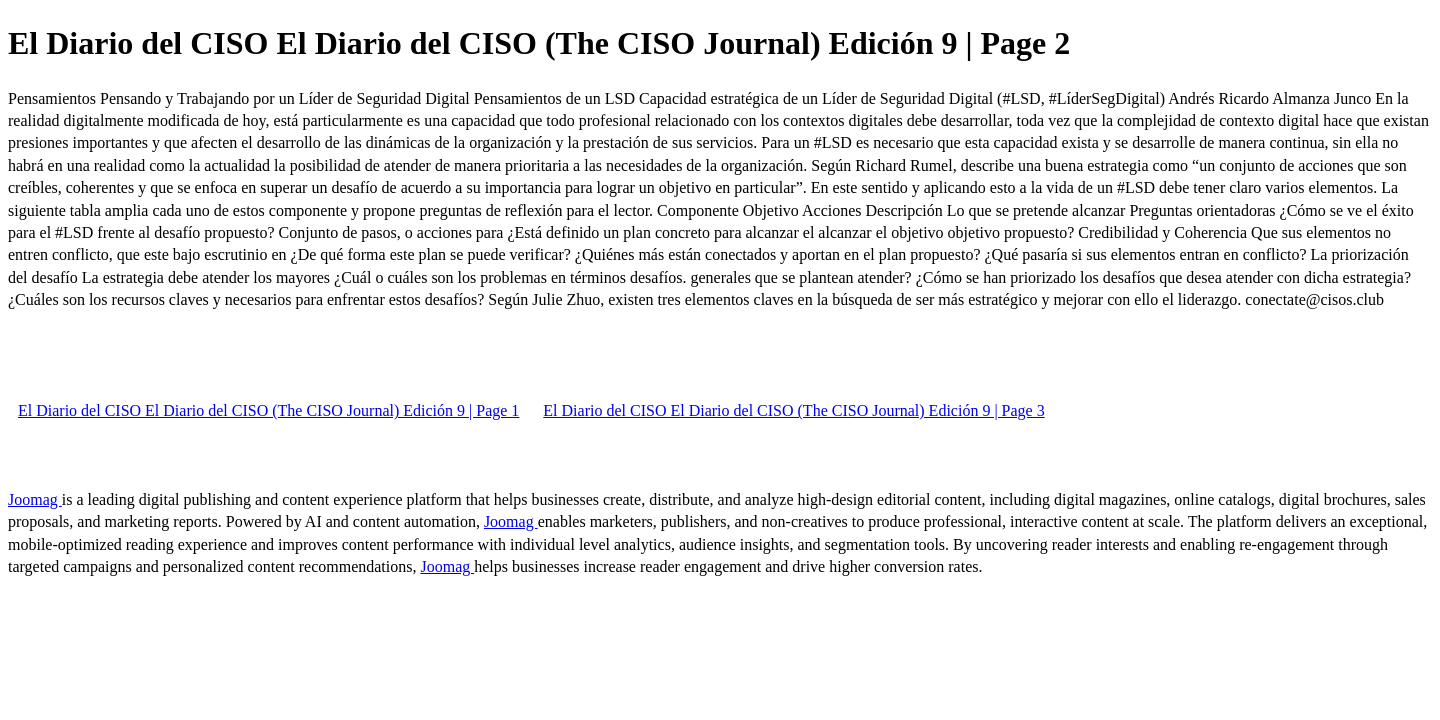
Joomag (35, 499)
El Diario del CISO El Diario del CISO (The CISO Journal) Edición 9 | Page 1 (268, 410)
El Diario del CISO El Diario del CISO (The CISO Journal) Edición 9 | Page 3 (793, 410)
